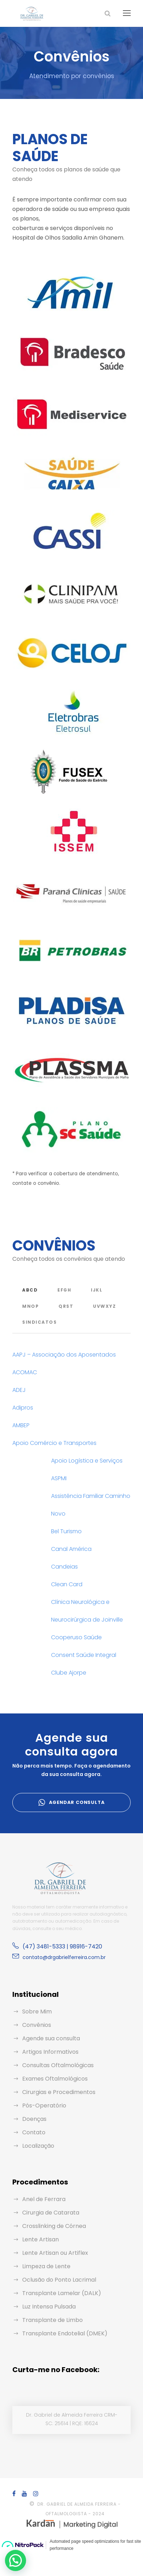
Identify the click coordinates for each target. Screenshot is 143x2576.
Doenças (34, 2119)
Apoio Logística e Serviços (87, 1461)
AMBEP (21, 1425)
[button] (17, 2559)
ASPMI (59, 1478)
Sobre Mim (37, 2011)
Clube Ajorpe (68, 1673)
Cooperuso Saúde (76, 1637)
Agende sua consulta (51, 2038)
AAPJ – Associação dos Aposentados (64, 1355)
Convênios (36, 2025)
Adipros (22, 1408)
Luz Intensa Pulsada (49, 2306)
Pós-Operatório (44, 2105)
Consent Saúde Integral (83, 1655)
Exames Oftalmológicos (55, 2079)
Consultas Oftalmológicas (58, 2065)
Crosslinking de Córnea (54, 2226)
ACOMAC (24, 1372)
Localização (38, 2146)
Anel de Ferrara (44, 2199)
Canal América (71, 1549)
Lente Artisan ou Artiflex (55, 2253)
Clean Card (66, 1584)
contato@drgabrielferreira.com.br (64, 1957)
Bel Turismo (66, 1531)
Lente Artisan (40, 2239)
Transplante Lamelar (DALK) (61, 2293)
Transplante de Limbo (52, 2320)
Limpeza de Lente (46, 2266)
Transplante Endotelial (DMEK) (64, 2333)
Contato (33, 2132)
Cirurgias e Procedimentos (58, 2092)
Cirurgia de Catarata (50, 2213)
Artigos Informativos (50, 2052)
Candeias (64, 1567)
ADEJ (19, 1390)
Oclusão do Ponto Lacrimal (59, 2280)
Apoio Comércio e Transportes (54, 1443)
